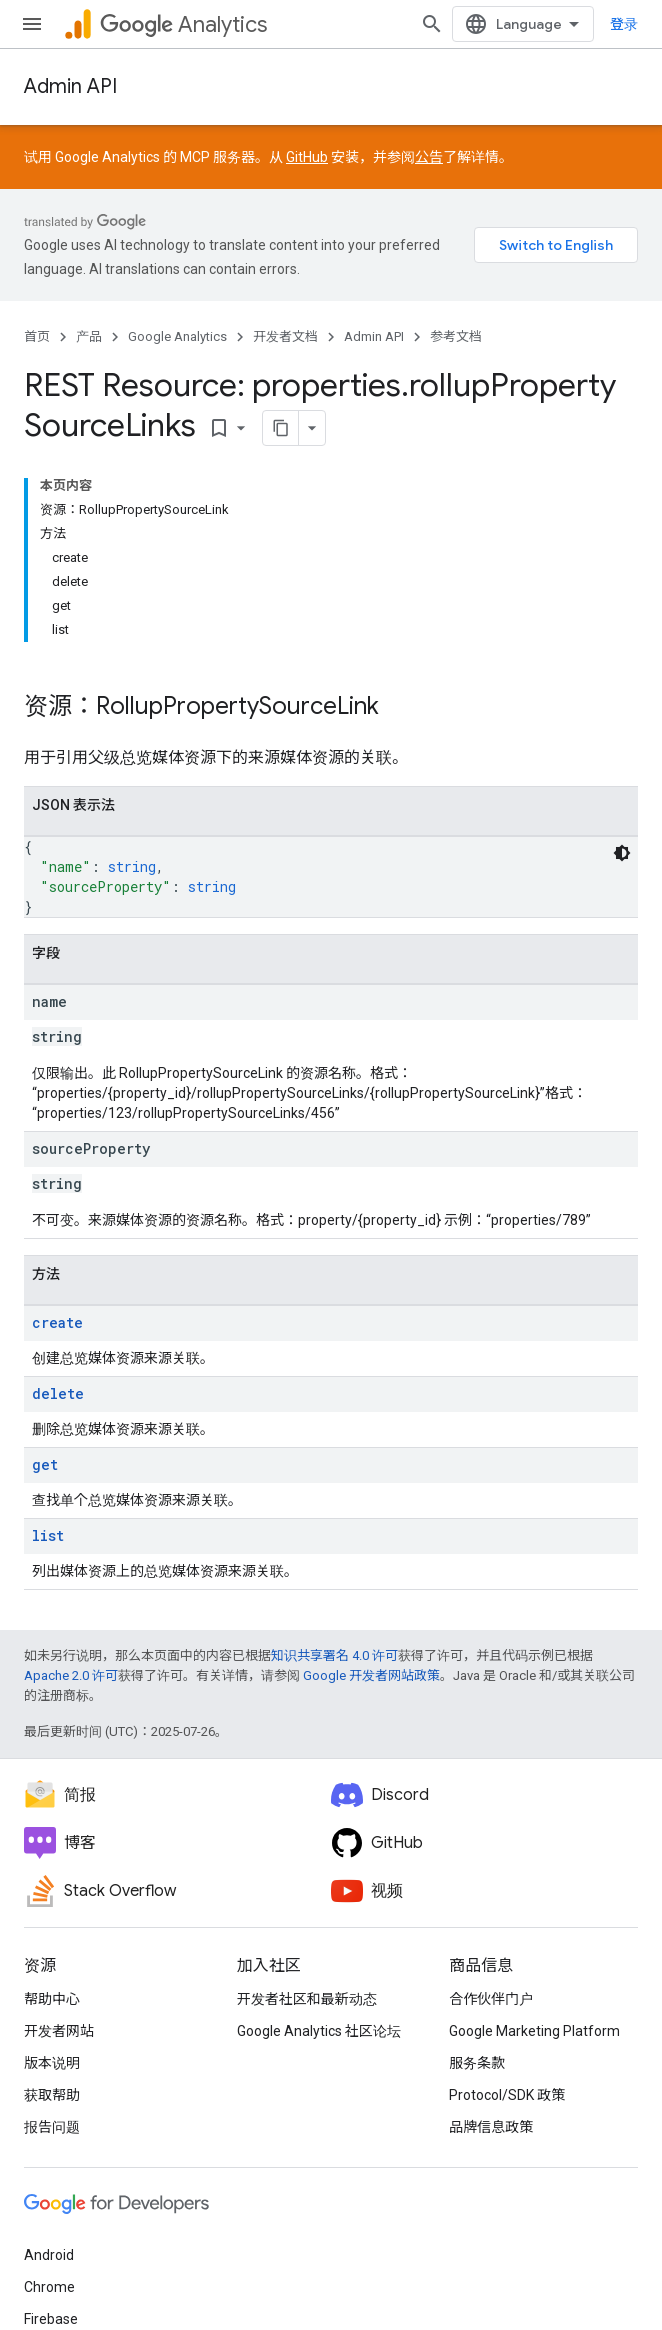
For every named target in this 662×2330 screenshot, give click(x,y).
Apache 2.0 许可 (71, 1675)
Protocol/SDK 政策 (507, 2095)
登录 (624, 24)
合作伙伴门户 (491, 1999)
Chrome (49, 2287)
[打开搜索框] (432, 24)
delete (58, 1393)
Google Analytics (177, 336)
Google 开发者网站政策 (371, 1675)
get (45, 1464)
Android (49, 2255)
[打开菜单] (32, 24)
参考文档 (456, 336)
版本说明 (52, 2063)
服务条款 (477, 2063)
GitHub (307, 157)
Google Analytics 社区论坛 (319, 2031)
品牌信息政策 (491, 2127)
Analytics (183, 24)
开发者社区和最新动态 (307, 1999)
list (48, 1535)
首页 (37, 336)
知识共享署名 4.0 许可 (334, 1655)
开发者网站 (59, 2031)
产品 (89, 336)
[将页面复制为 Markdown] (281, 428)
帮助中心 (52, 1999)
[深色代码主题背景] (622, 853)
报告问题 (52, 2127)
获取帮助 (52, 2095)
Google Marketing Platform (534, 2031)
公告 (429, 157)
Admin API (70, 86)
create (57, 1322)
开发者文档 (285, 336)
